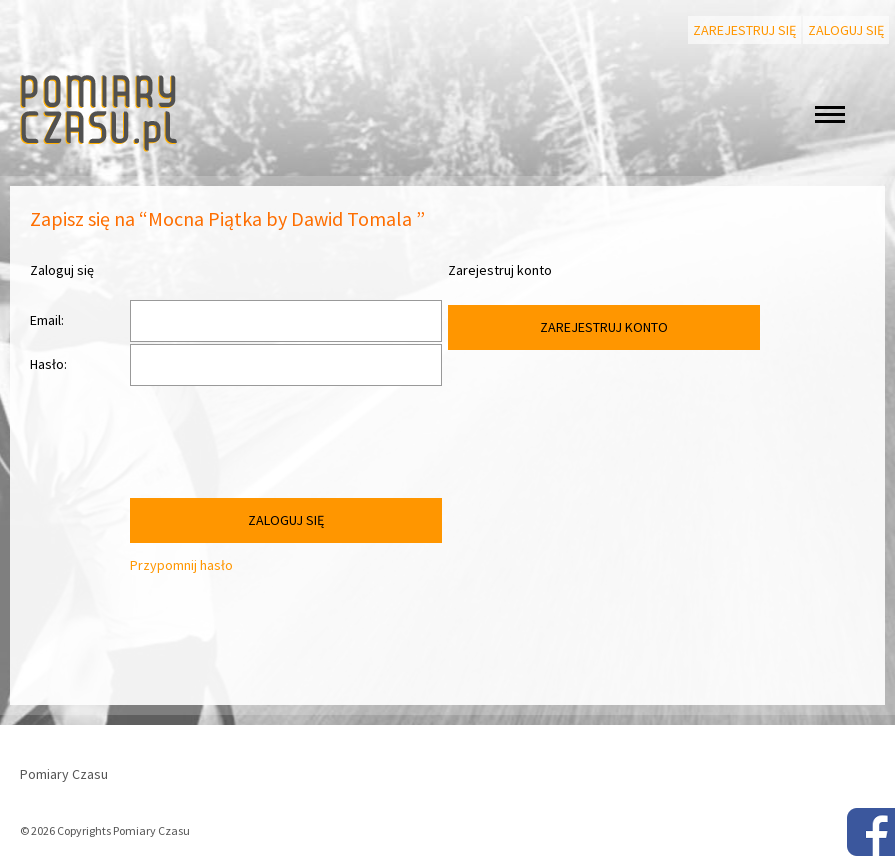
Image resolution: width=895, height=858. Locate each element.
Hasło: (48, 364)
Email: (47, 320)
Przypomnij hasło (181, 565)
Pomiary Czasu (64, 774)
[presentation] (282, 447)
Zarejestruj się (744, 30)
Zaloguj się (846, 30)
